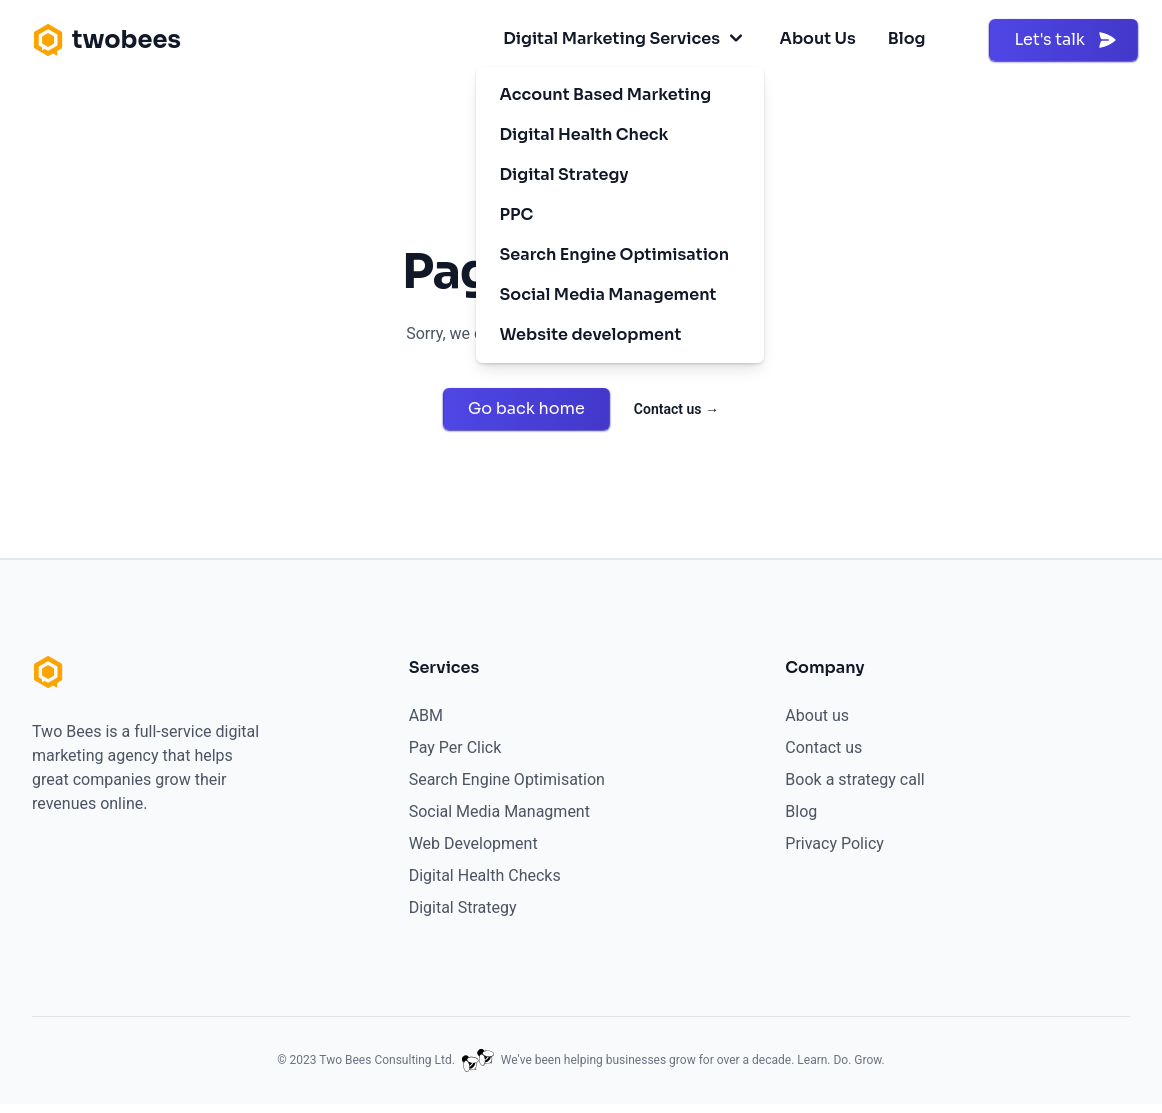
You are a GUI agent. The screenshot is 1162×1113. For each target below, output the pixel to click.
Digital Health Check (584, 134)
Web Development (473, 843)
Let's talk (1065, 39)
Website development (591, 334)
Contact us (676, 409)
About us (817, 715)
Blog (907, 38)
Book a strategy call (854, 779)
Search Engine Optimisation (615, 254)
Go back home (526, 408)
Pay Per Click (455, 747)
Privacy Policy (834, 843)
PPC (517, 214)
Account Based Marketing (606, 94)
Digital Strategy (564, 174)
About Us (818, 38)
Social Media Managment (499, 811)
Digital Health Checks (485, 875)
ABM (426, 715)
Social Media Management (608, 294)
